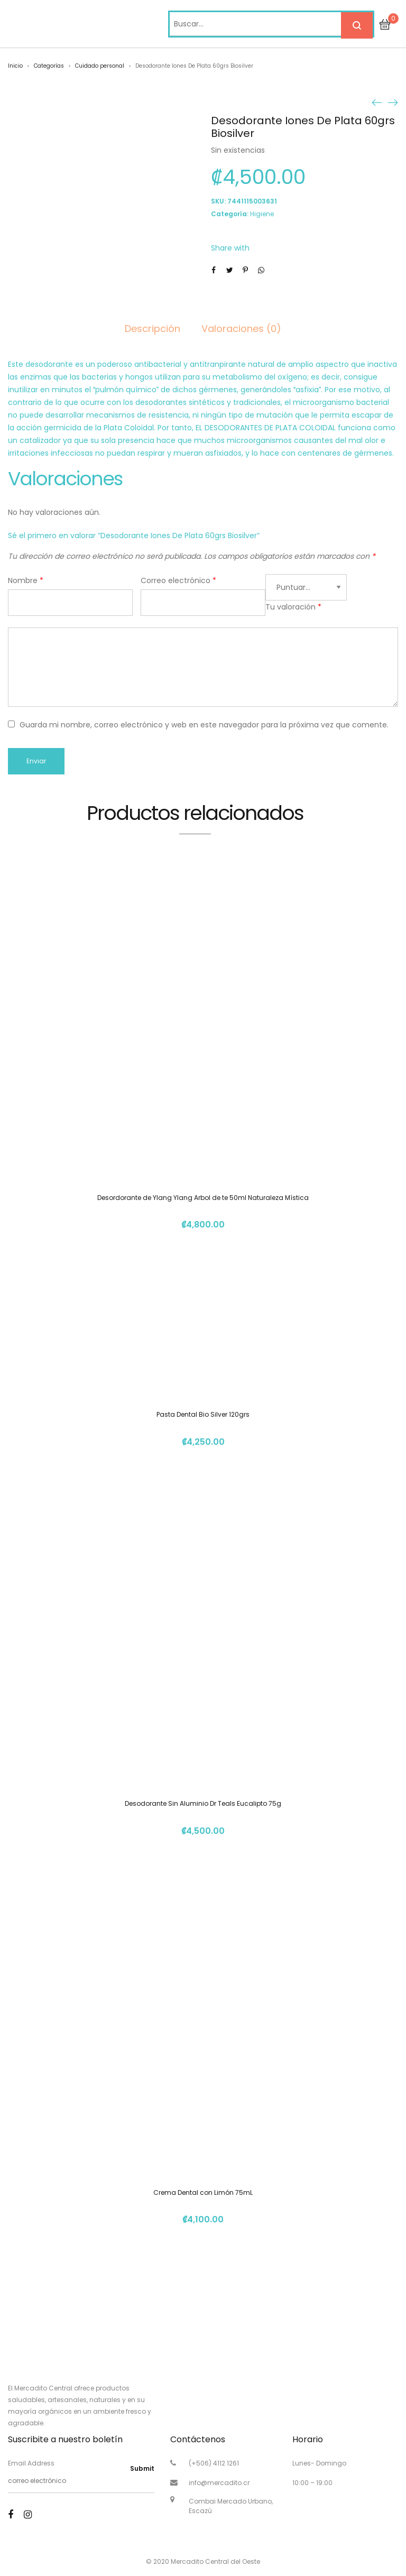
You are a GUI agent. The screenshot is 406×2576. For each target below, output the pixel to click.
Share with (230, 248)
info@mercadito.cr (219, 2482)
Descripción (152, 328)
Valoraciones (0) (241, 328)
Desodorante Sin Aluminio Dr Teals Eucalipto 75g (203, 1803)
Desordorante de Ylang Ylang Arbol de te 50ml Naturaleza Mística (203, 1197)
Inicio (15, 66)
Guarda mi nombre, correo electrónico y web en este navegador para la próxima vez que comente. (204, 724)
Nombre (25, 580)
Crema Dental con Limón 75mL (203, 2192)
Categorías (49, 66)
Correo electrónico (178, 580)
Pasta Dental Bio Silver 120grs (203, 1414)
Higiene (262, 213)
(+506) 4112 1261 (214, 2463)
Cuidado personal (99, 66)
